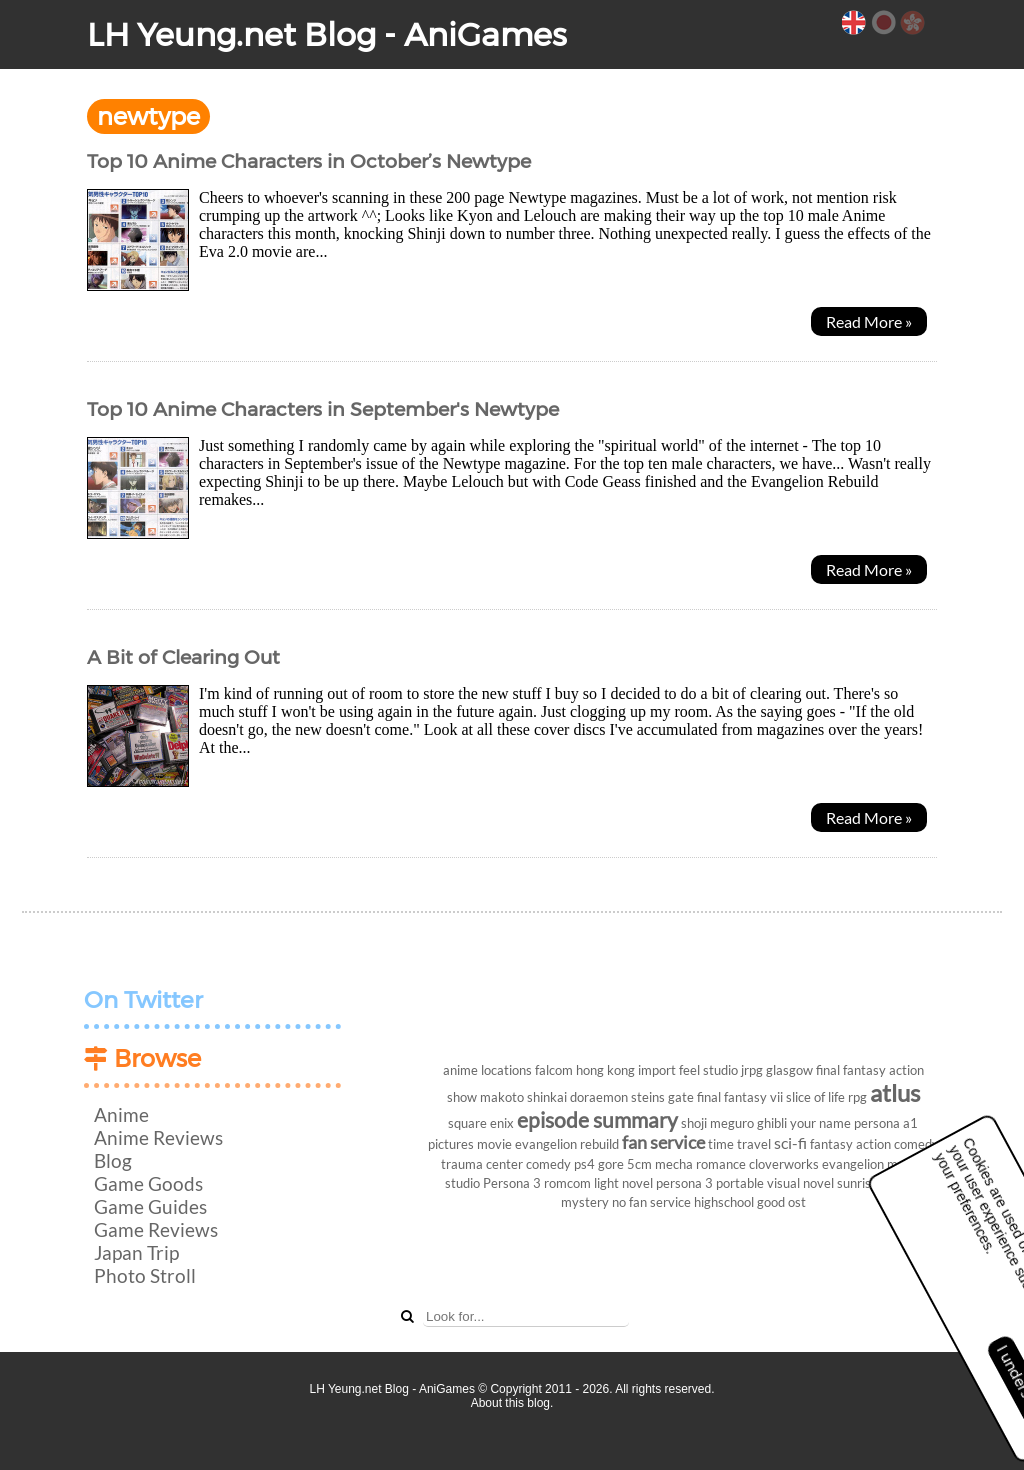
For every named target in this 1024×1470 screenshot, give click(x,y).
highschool (724, 1202)
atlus (895, 1092)
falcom (554, 1070)
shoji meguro (717, 1123)
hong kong (605, 1070)
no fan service (651, 1202)
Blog (113, 1160)
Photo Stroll (145, 1275)
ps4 (584, 1164)
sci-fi (790, 1142)
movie (494, 1144)
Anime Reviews (158, 1137)
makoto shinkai (523, 1097)
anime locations (487, 1070)
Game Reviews (156, 1229)
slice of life (815, 1097)
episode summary (597, 1119)
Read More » (869, 321)
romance (721, 1164)
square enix (481, 1123)
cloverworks (784, 1164)
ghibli (772, 1123)
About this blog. (512, 1403)
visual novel (800, 1183)
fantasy (831, 1144)
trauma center (482, 1164)
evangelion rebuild (567, 1144)
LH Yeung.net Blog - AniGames (327, 34)
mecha (674, 1164)
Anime (121, 1114)
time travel (739, 1144)
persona (877, 1123)
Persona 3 (512, 1183)
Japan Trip (136, 1252)
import (657, 1070)
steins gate (662, 1097)
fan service (663, 1142)
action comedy (897, 1144)
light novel (623, 1183)
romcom (567, 1183)
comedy (548, 1164)
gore (611, 1164)
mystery (585, 1202)
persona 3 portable (710, 1183)
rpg (857, 1097)
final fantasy (851, 1070)
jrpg (752, 1070)
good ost (781, 1202)
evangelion (853, 1164)
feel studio (708, 1070)
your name (820, 1123)
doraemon (599, 1097)
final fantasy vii (740, 1097)
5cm (639, 1164)
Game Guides (150, 1206)
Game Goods (148, 1183)
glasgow (789, 1070)
